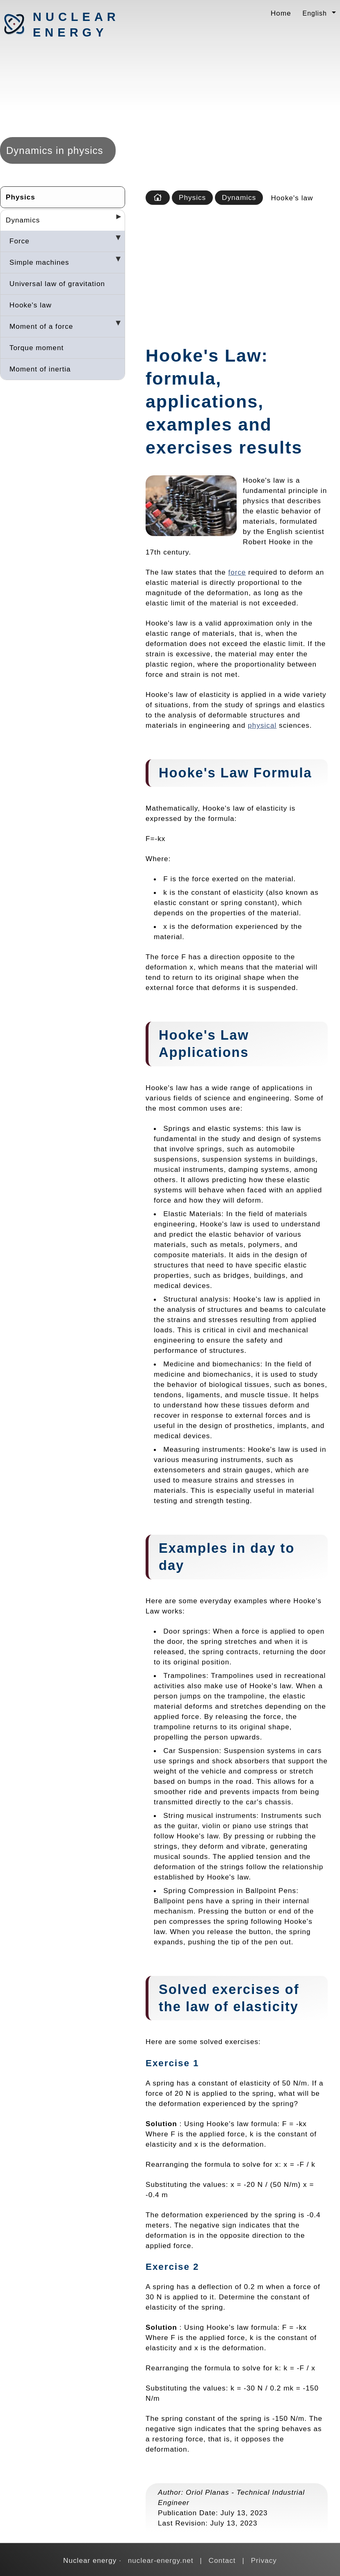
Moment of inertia (40, 369)
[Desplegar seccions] (115, 219)
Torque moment (36, 348)
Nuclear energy (76, 24)
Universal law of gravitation (57, 284)
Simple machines (39, 262)
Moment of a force (41, 326)
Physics (20, 197)
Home (281, 13)
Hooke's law (30, 305)
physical (262, 725)
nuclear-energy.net (161, 2560)
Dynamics (23, 220)
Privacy (264, 2560)
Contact (222, 2560)
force (237, 572)
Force (19, 241)
